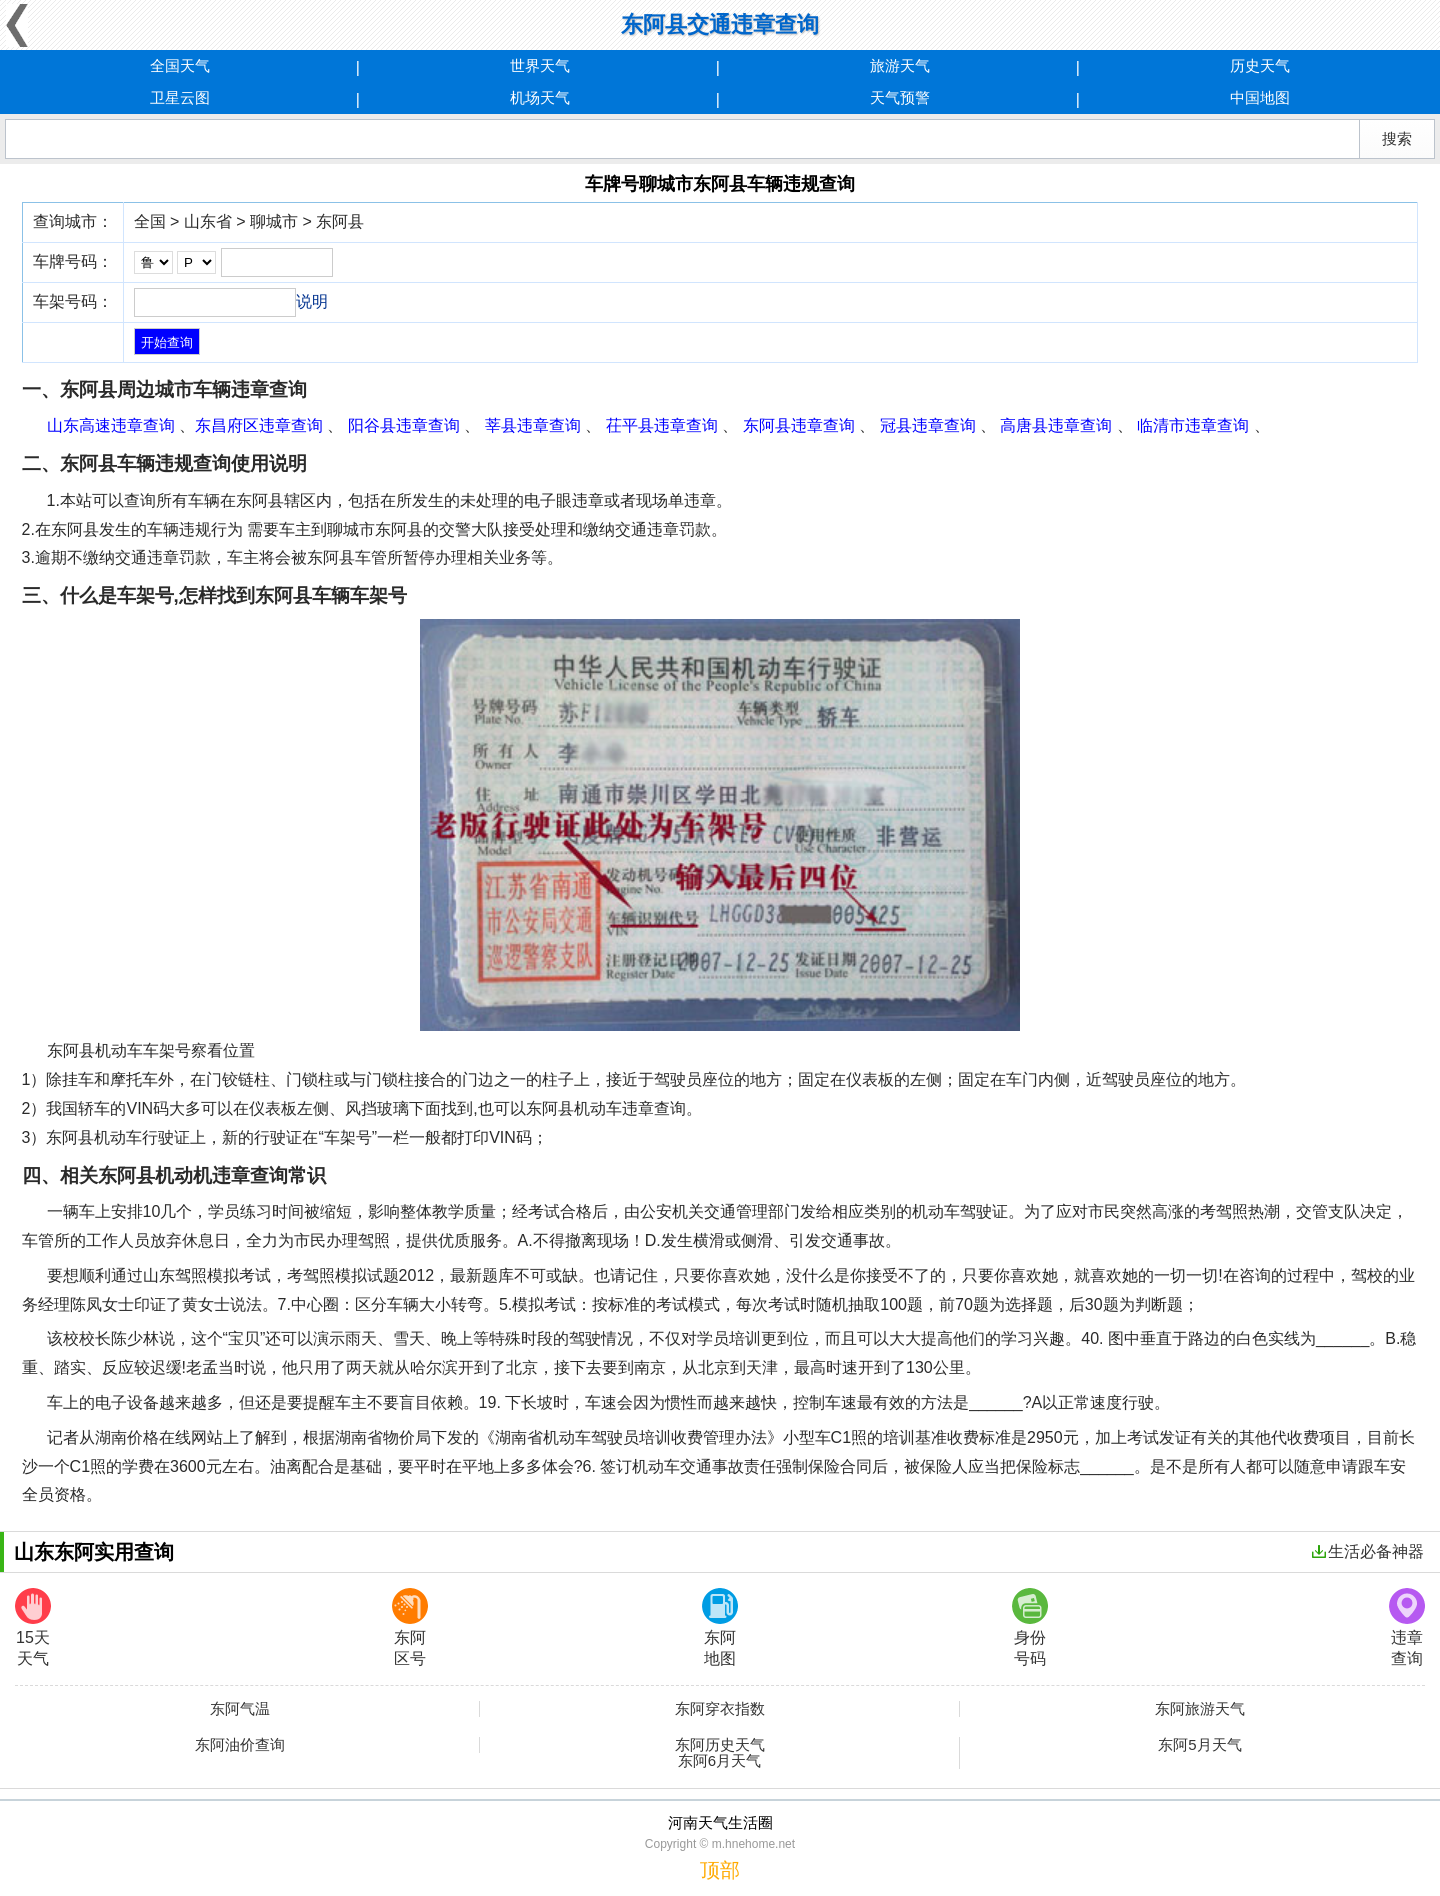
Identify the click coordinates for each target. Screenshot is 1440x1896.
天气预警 (900, 97)
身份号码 (1030, 1627)
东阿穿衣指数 (720, 1709)
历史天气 (1260, 65)
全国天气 (180, 65)
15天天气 (33, 1627)
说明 (312, 301)
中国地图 (1260, 97)
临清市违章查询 (1193, 425)
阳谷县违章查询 (404, 425)
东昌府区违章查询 (259, 425)
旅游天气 (900, 65)
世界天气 (540, 65)
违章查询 (1407, 1627)
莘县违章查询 (533, 425)
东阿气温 (240, 1709)
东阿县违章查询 (799, 425)
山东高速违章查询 (111, 425)
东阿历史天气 (720, 1745)
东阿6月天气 (719, 1761)
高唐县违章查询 (1056, 425)
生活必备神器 (1368, 1551)
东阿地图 (720, 1627)
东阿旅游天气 (1200, 1709)
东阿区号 (410, 1627)
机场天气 (540, 97)
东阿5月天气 (1199, 1745)
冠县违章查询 (928, 425)
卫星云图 (180, 97)
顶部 (720, 1870)
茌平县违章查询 (662, 425)
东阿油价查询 (240, 1745)
